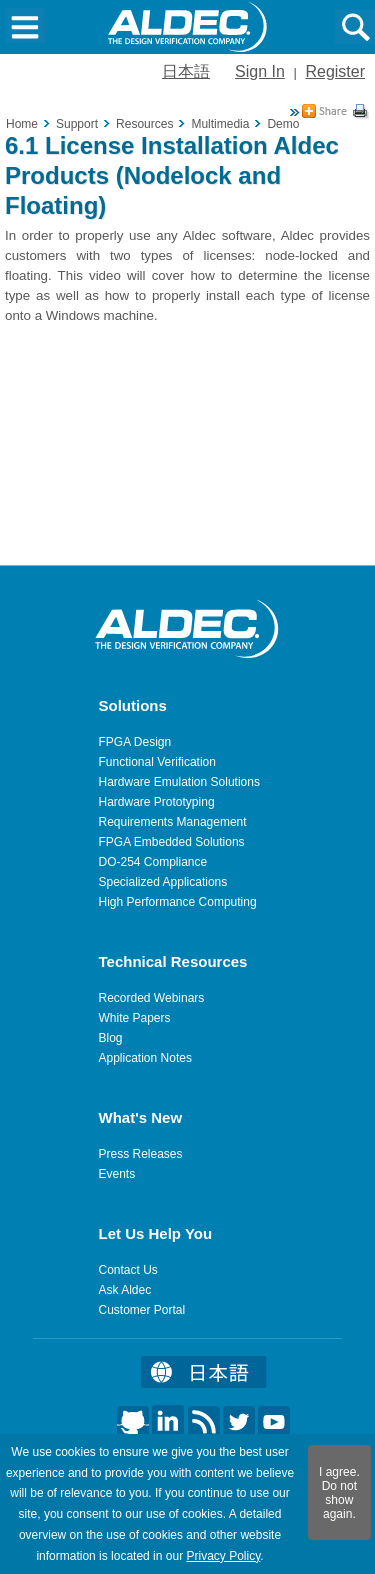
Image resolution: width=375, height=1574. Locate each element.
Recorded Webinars (152, 998)
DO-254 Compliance (153, 862)
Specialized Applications (163, 882)
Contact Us (128, 1270)
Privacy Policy (223, 1556)
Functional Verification (157, 762)
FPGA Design (135, 742)
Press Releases (141, 1154)
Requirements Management (173, 822)
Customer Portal (142, 1310)
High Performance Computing (178, 902)
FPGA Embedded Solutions (172, 842)
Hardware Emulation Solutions (179, 782)
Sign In (260, 71)
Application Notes (145, 1058)
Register (335, 71)
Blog (111, 1038)
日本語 (186, 71)
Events (117, 1174)
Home (22, 124)
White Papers (135, 1018)
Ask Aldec (125, 1290)
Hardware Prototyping (157, 802)
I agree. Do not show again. (339, 1493)
